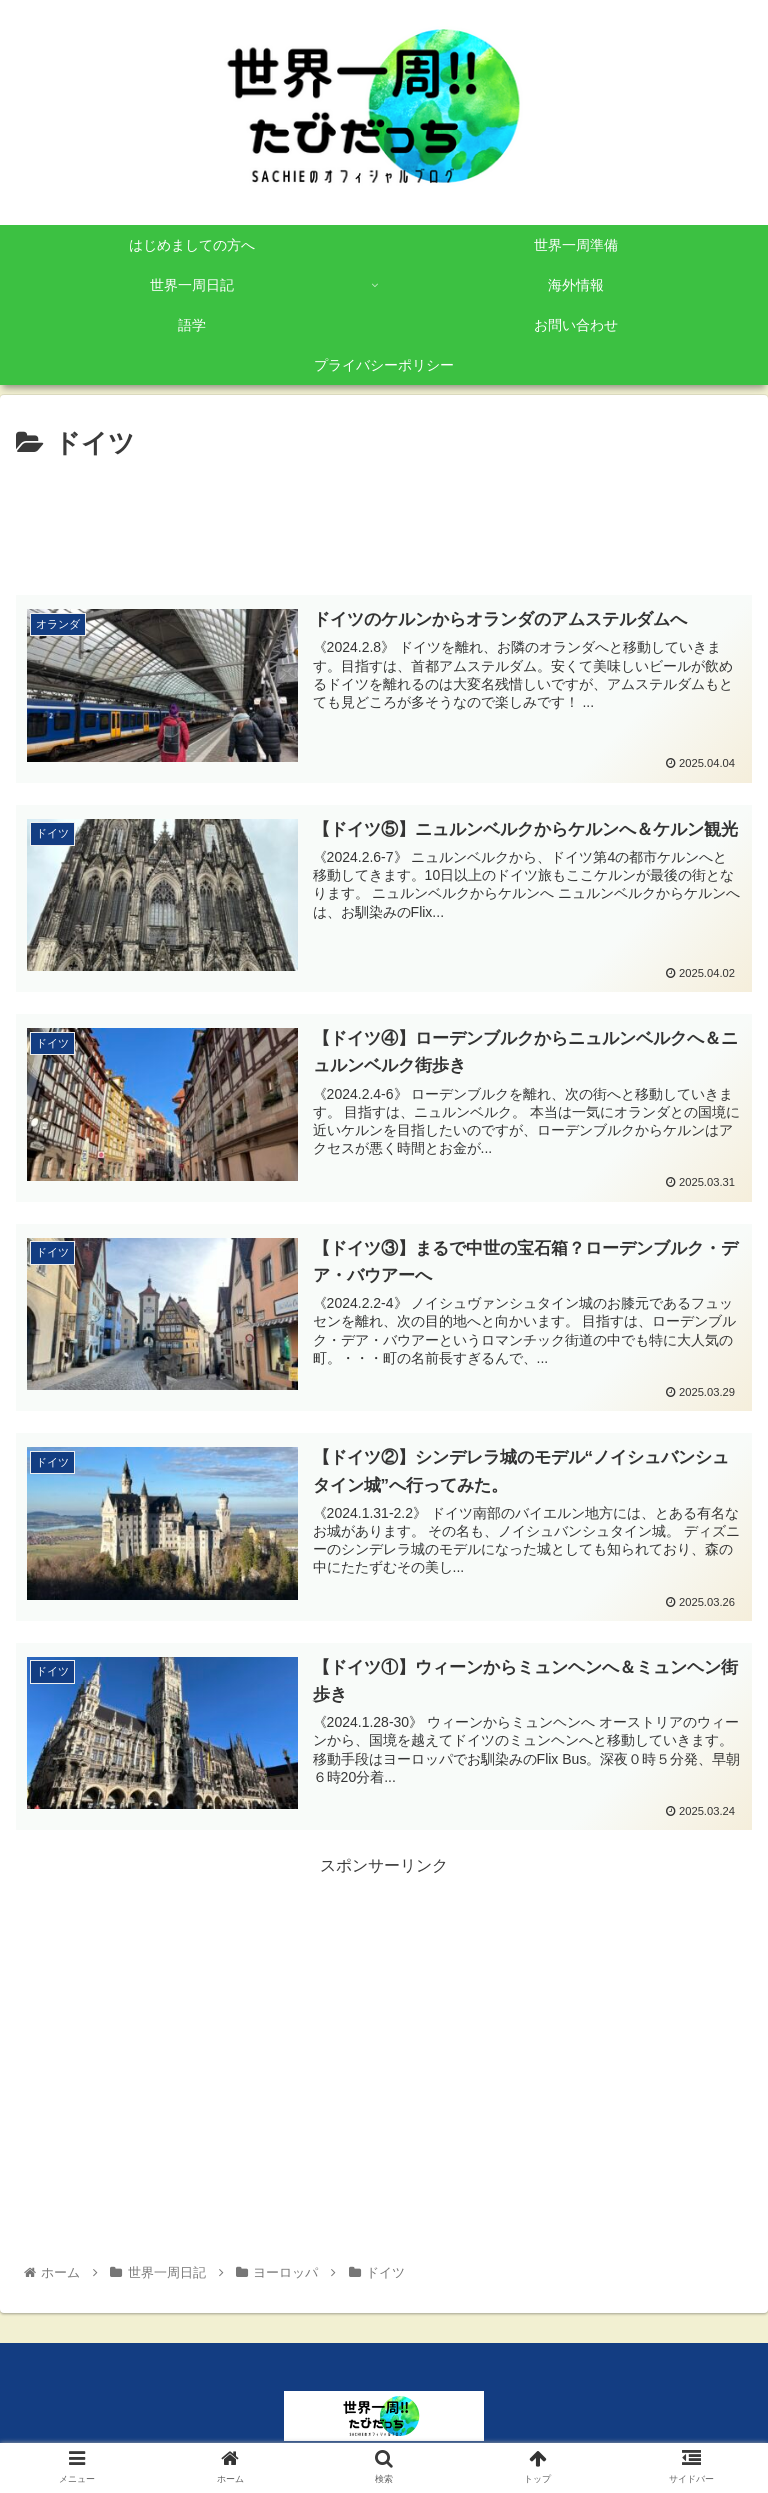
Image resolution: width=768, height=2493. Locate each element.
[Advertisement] (384, 521)
